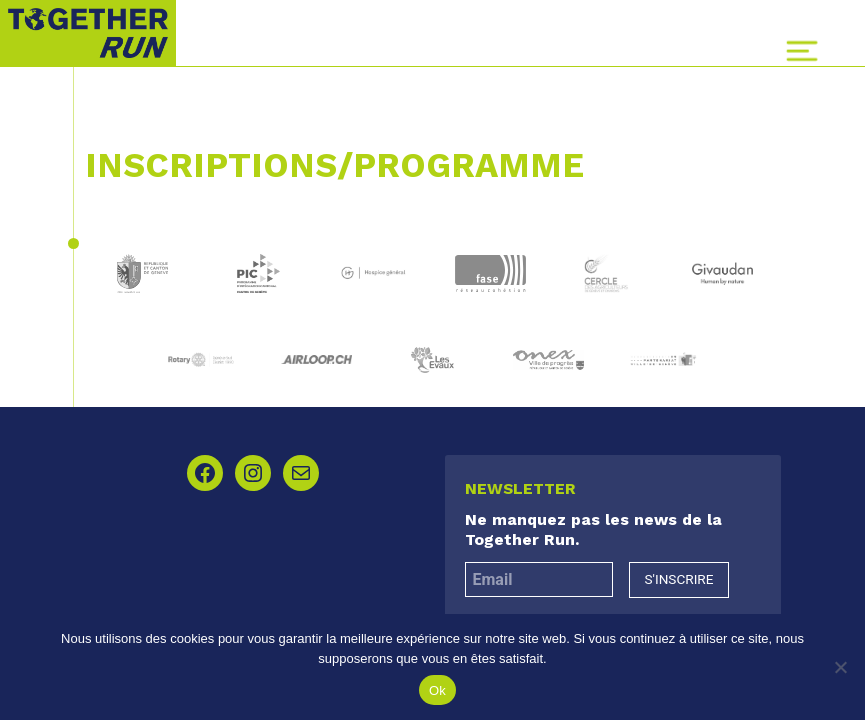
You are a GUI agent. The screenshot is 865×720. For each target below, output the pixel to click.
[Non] (840, 667)
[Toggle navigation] (802, 51)
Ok (437, 690)
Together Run (88, 33)
